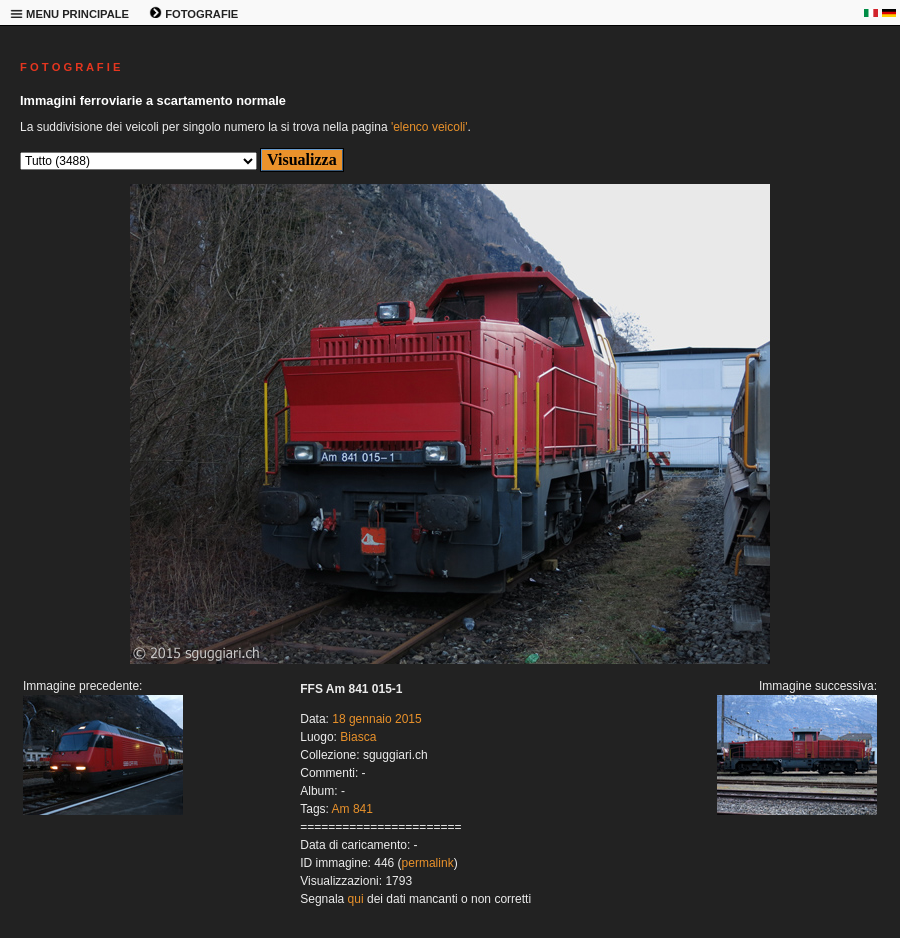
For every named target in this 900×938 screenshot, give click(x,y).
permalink (428, 863)
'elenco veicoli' (429, 127)
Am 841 (352, 809)
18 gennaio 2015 (376, 719)
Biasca (358, 737)
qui (356, 899)
